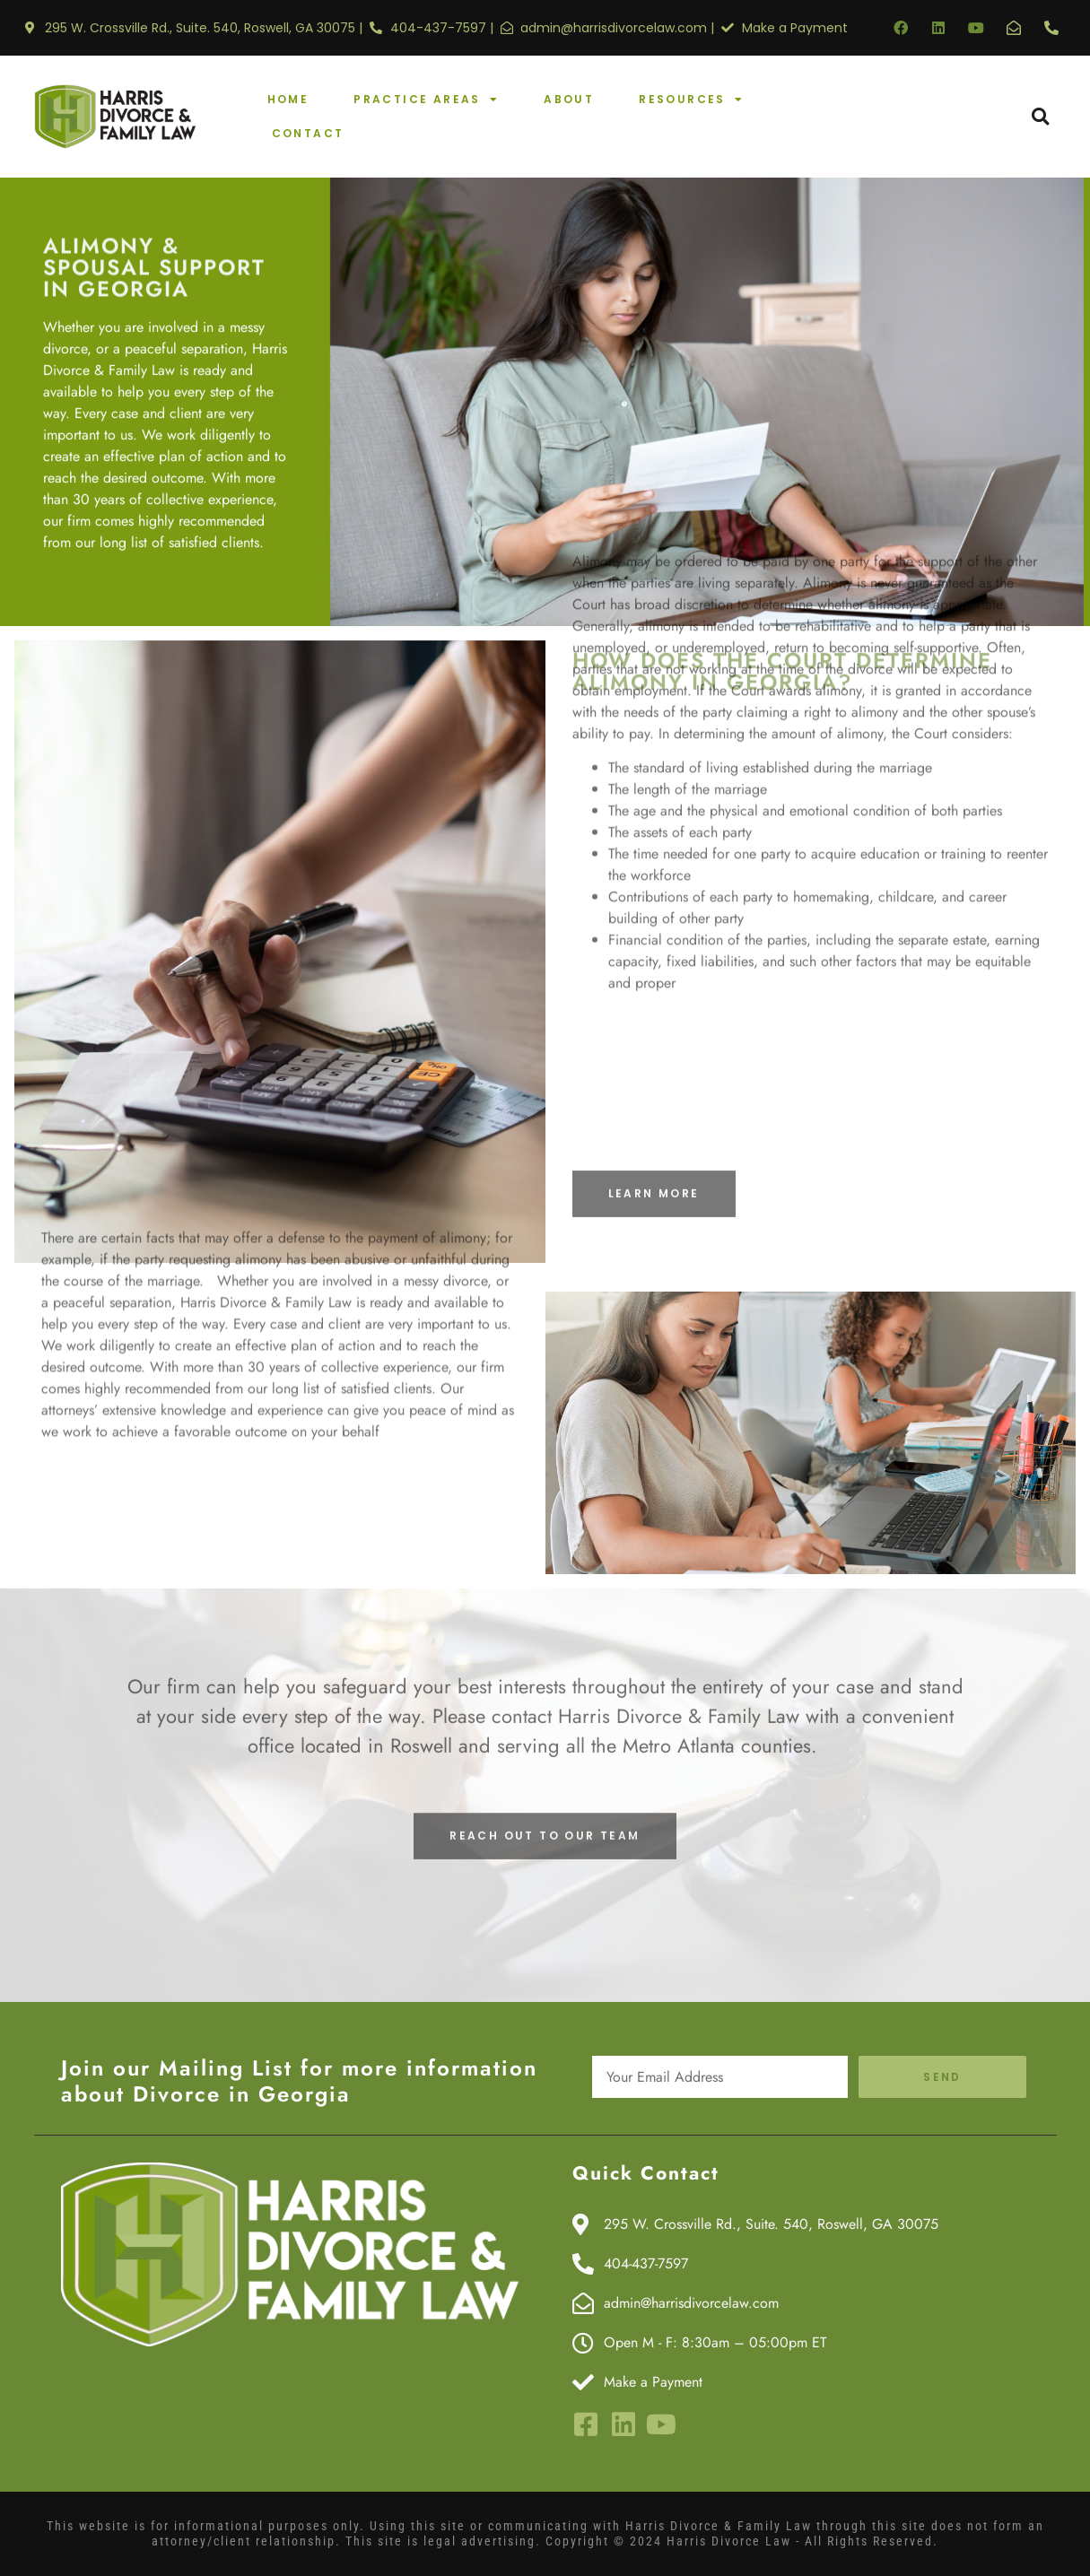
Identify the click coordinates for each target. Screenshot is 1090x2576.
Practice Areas (426, 99)
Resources (691, 99)
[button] (1040, 117)
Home (288, 99)
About (569, 99)
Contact (308, 133)
